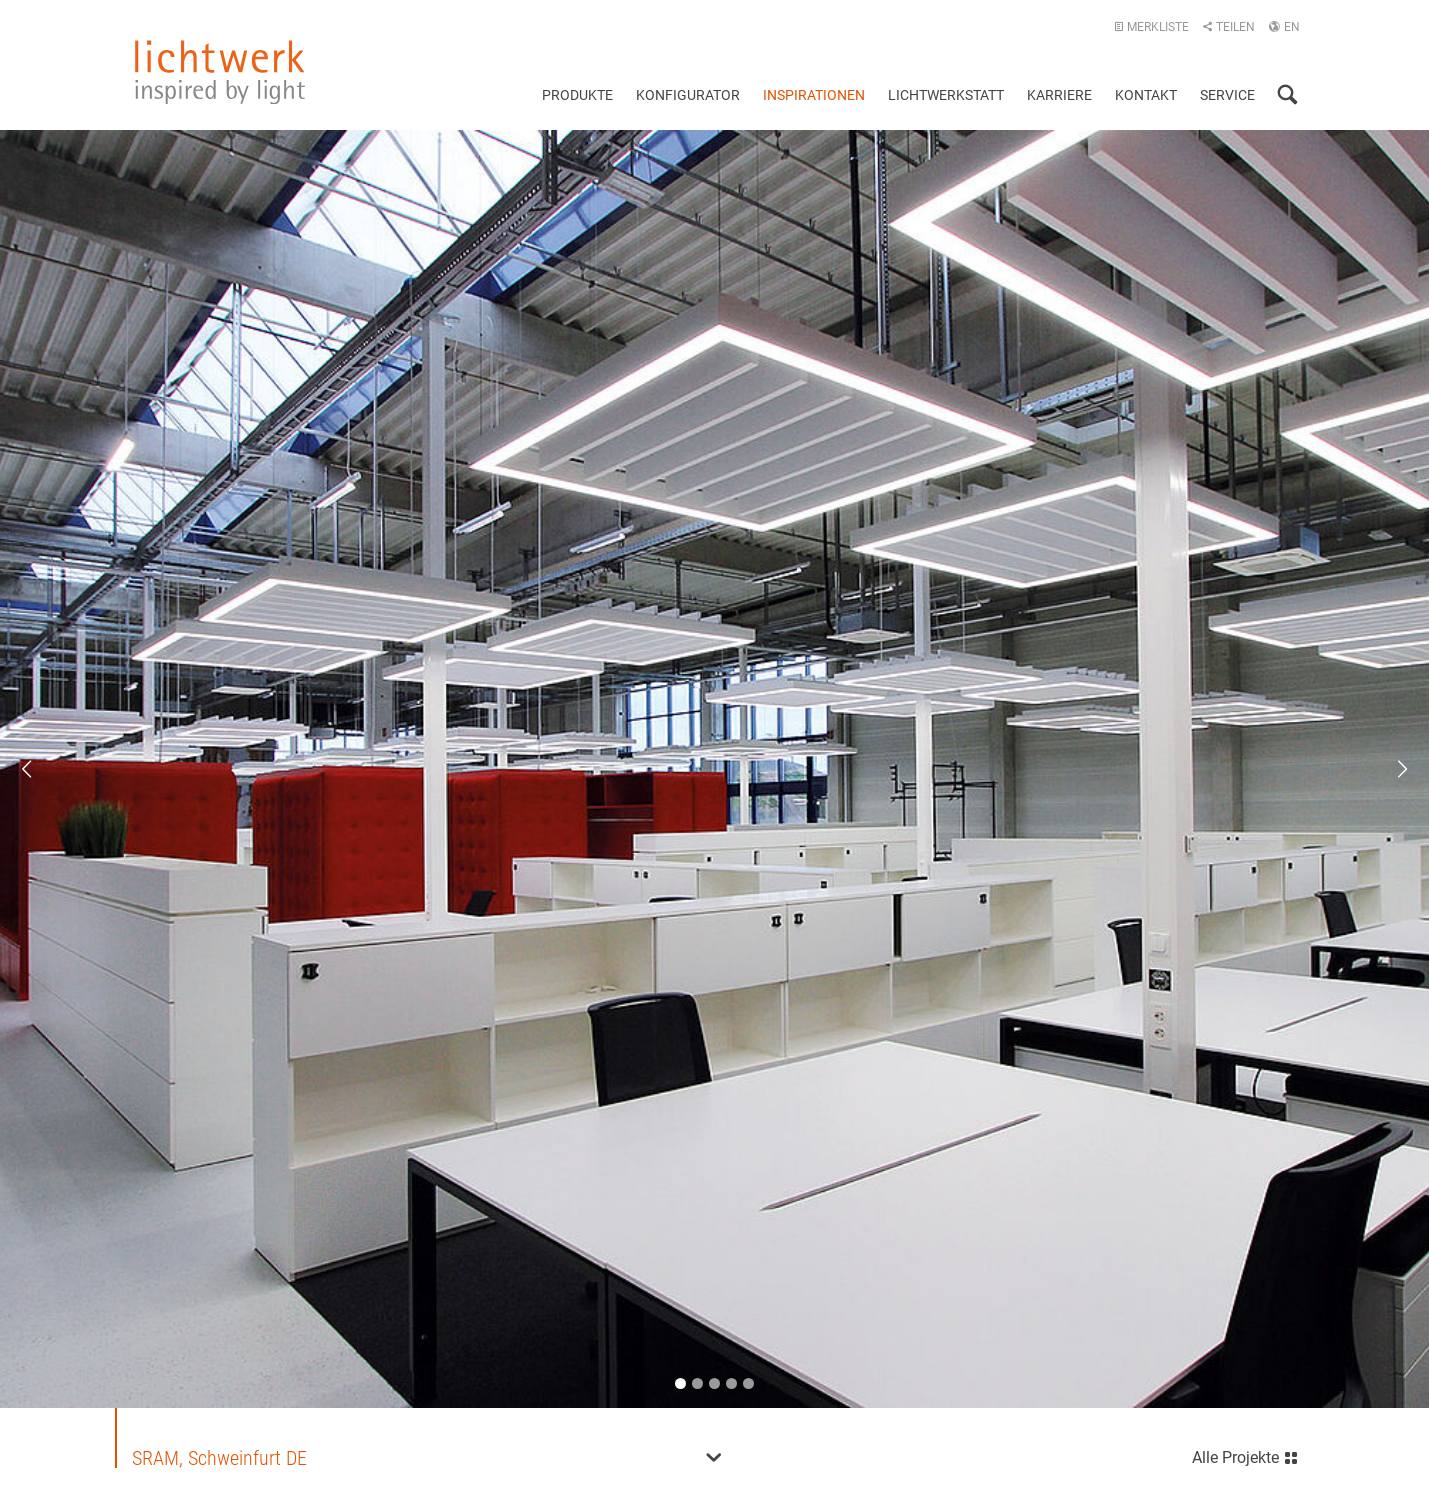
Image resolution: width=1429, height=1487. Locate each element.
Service (1227, 95)
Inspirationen (814, 95)
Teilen (1228, 27)
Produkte (577, 95)
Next (1389, 769)
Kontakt (1146, 95)
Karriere (1059, 95)
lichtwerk (220, 72)
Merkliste (1151, 27)
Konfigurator (688, 95)
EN (1284, 27)
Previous (40, 769)
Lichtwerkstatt (946, 95)
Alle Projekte (1245, 1454)
